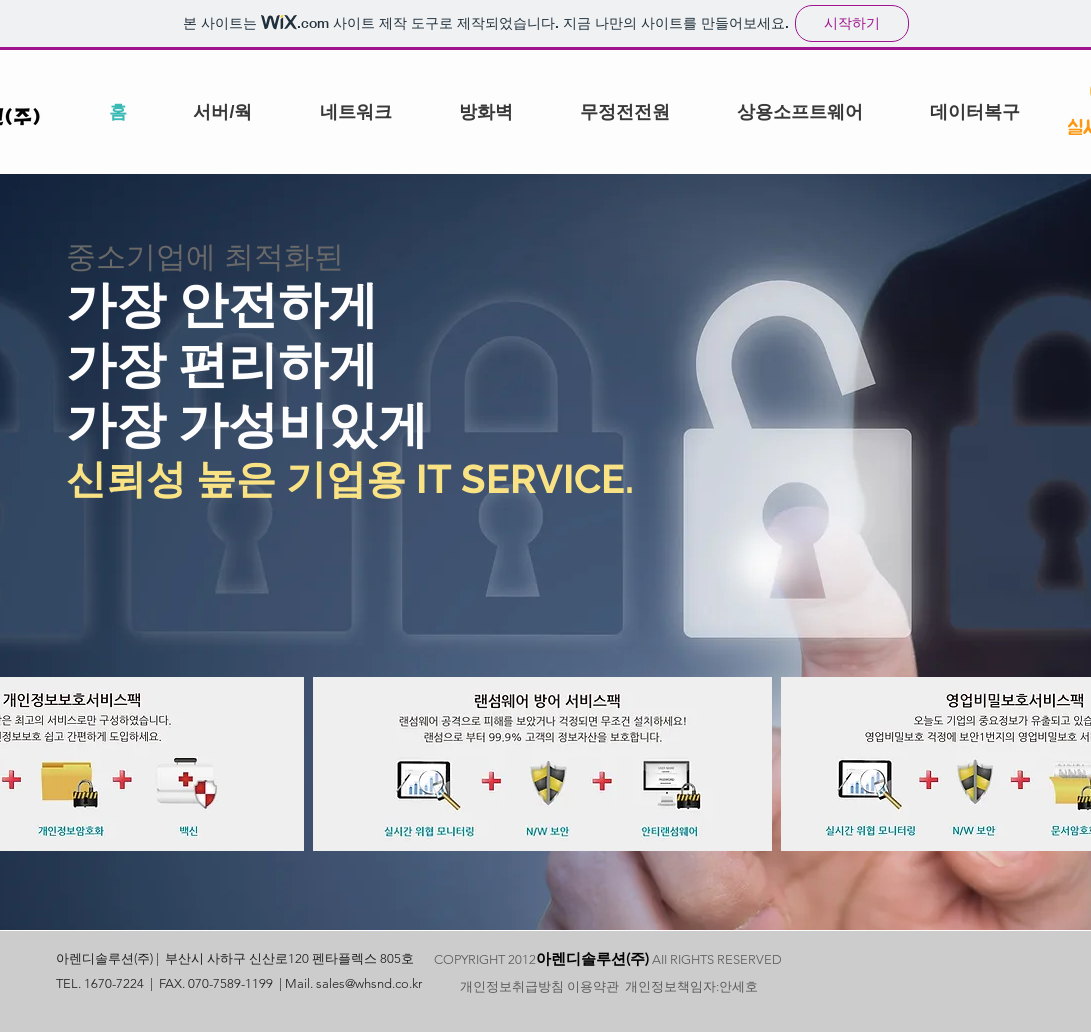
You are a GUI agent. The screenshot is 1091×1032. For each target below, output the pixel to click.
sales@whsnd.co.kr (369, 983)
